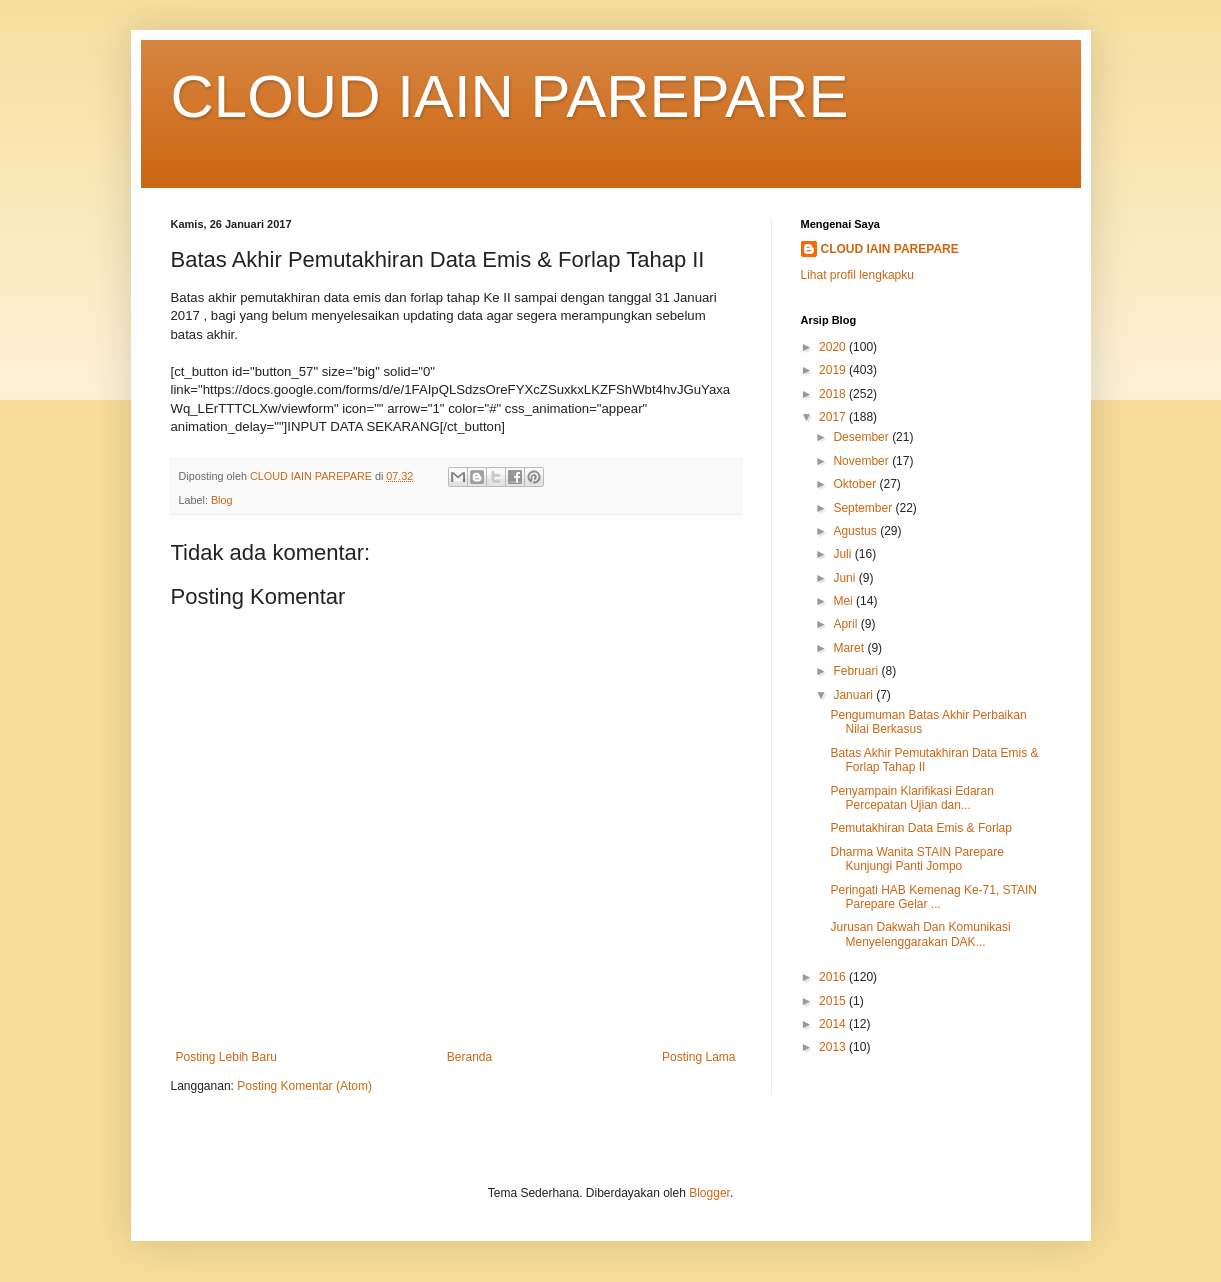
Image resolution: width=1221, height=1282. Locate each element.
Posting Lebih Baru (226, 1057)
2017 (834, 417)
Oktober (856, 484)
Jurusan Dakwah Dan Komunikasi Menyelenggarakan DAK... (920, 934)
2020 (834, 347)
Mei (844, 601)
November (862, 461)
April (846, 624)
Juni (845, 578)
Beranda (469, 1057)
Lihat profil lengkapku (857, 275)
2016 (834, 977)
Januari (854, 695)
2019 (834, 370)
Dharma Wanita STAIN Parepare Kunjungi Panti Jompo (916, 859)
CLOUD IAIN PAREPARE (510, 96)
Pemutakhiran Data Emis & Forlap (920, 828)
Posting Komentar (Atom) (304, 1086)
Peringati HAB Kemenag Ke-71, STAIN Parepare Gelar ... (933, 897)
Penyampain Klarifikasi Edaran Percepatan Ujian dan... (911, 798)
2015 (834, 1001)
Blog (222, 500)
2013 (834, 1047)
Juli (843, 554)
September (864, 508)
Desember (862, 437)
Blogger (709, 1193)
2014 (834, 1024)
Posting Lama (698, 1057)
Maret (850, 648)
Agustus (856, 531)
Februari (857, 671)
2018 (834, 394)
